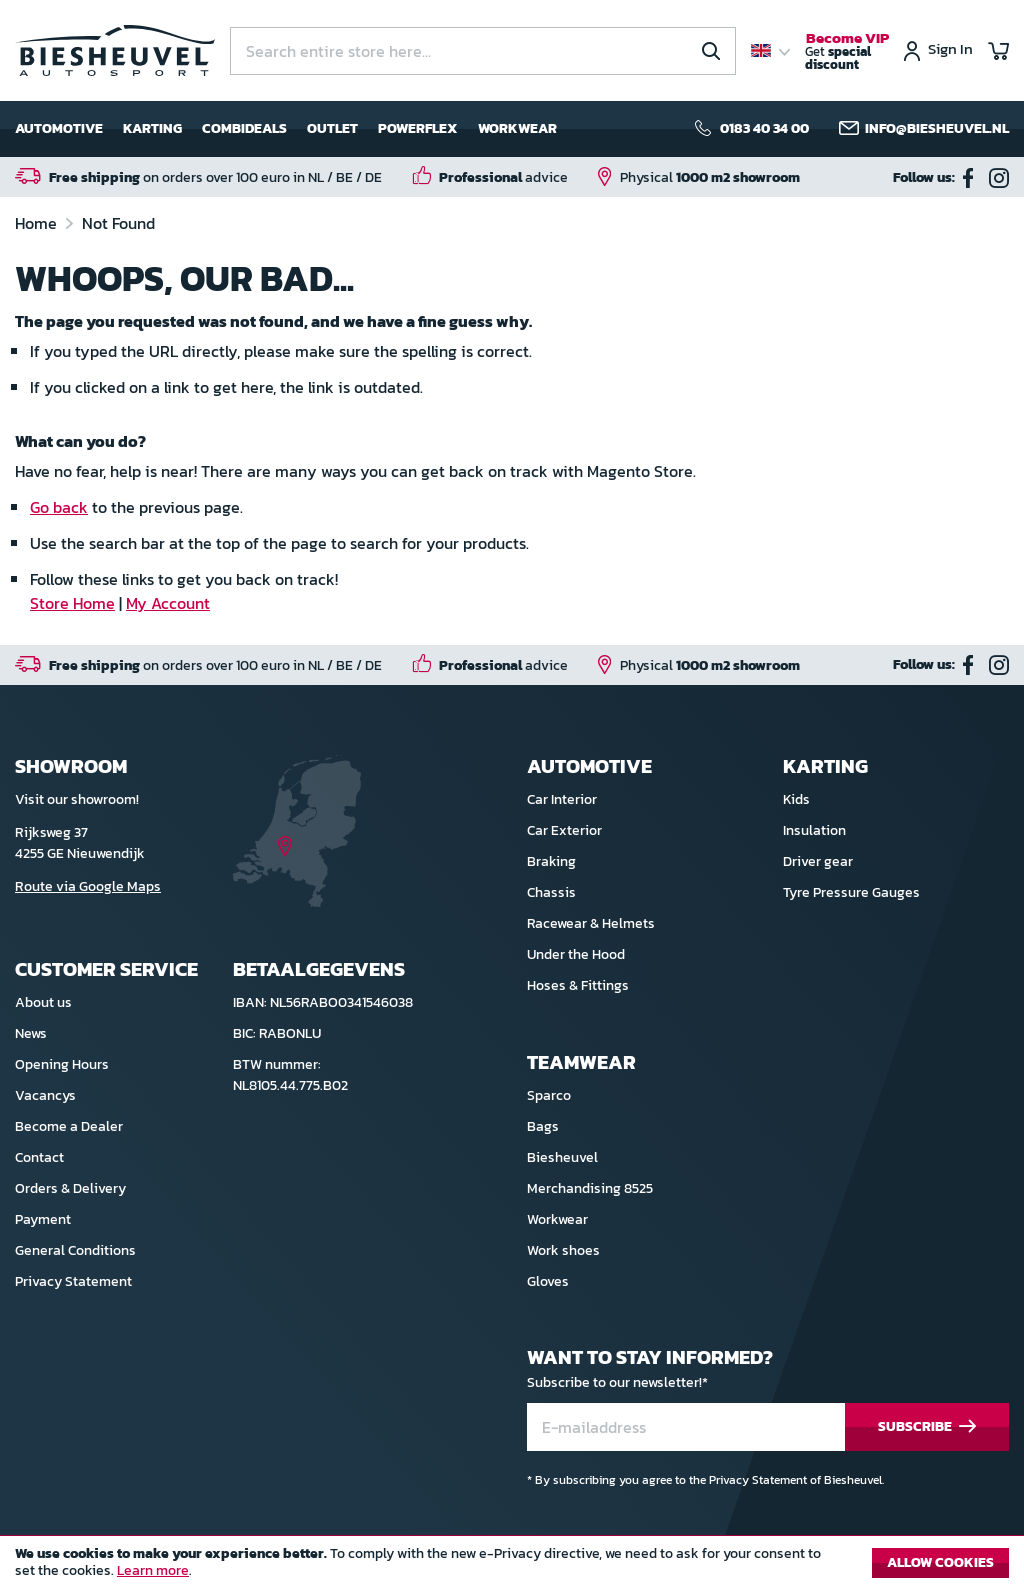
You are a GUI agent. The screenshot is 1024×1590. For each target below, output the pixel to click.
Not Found (118, 223)
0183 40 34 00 (764, 129)
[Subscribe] (927, 1427)
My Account (168, 603)
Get (847, 52)
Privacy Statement (73, 1281)
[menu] (286, 129)
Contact (39, 1157)
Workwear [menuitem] (517, 128)
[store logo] (115, 50)
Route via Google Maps (88, 886)
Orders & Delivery (70, 1188)
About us (43, 1002)
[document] (512, 1568)
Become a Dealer (69, 1126)
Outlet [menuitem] (332, 128)
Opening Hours (62, 1064)
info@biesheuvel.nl (937, 129)
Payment (43, 1219)
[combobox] (483, 51)
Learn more (153, 1570)
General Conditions (75, 1250)
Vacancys (45, 1095)
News (31, 1033)
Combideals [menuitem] (244, 128)
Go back (59, 507)
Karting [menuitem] (152, 128)
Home (38, 223)
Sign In (950, 50)
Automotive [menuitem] (59, 128)
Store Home (72, 603)
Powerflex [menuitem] (418, 128)
